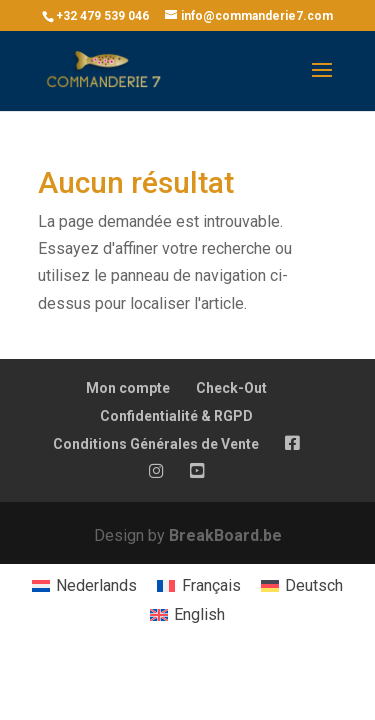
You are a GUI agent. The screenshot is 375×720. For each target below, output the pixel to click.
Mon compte (128, 388)
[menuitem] (84, 587)
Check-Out (231, 388)
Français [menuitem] (211, 585)
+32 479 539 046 (102, 16)
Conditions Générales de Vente (156, 444)
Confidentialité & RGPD (176, 416)
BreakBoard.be (225, 535)
